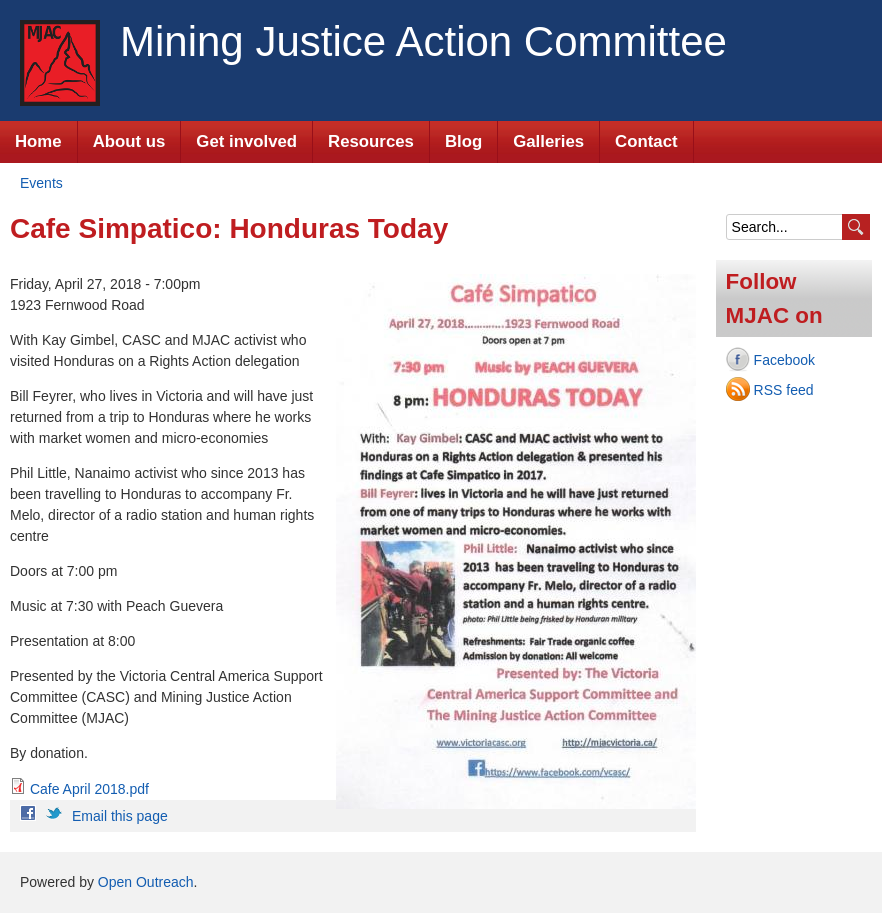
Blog (463, 141)
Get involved (246, 141)
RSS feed (784, 390)
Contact (646, 141)
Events (41, 183)
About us (129, 141)
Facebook (784, 360)
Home (38, 141)
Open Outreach (146, 882)
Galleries (548, 141)
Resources (371, 141)
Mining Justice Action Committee (423, 41)
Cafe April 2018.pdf (89, 789)
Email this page (120, 816)
